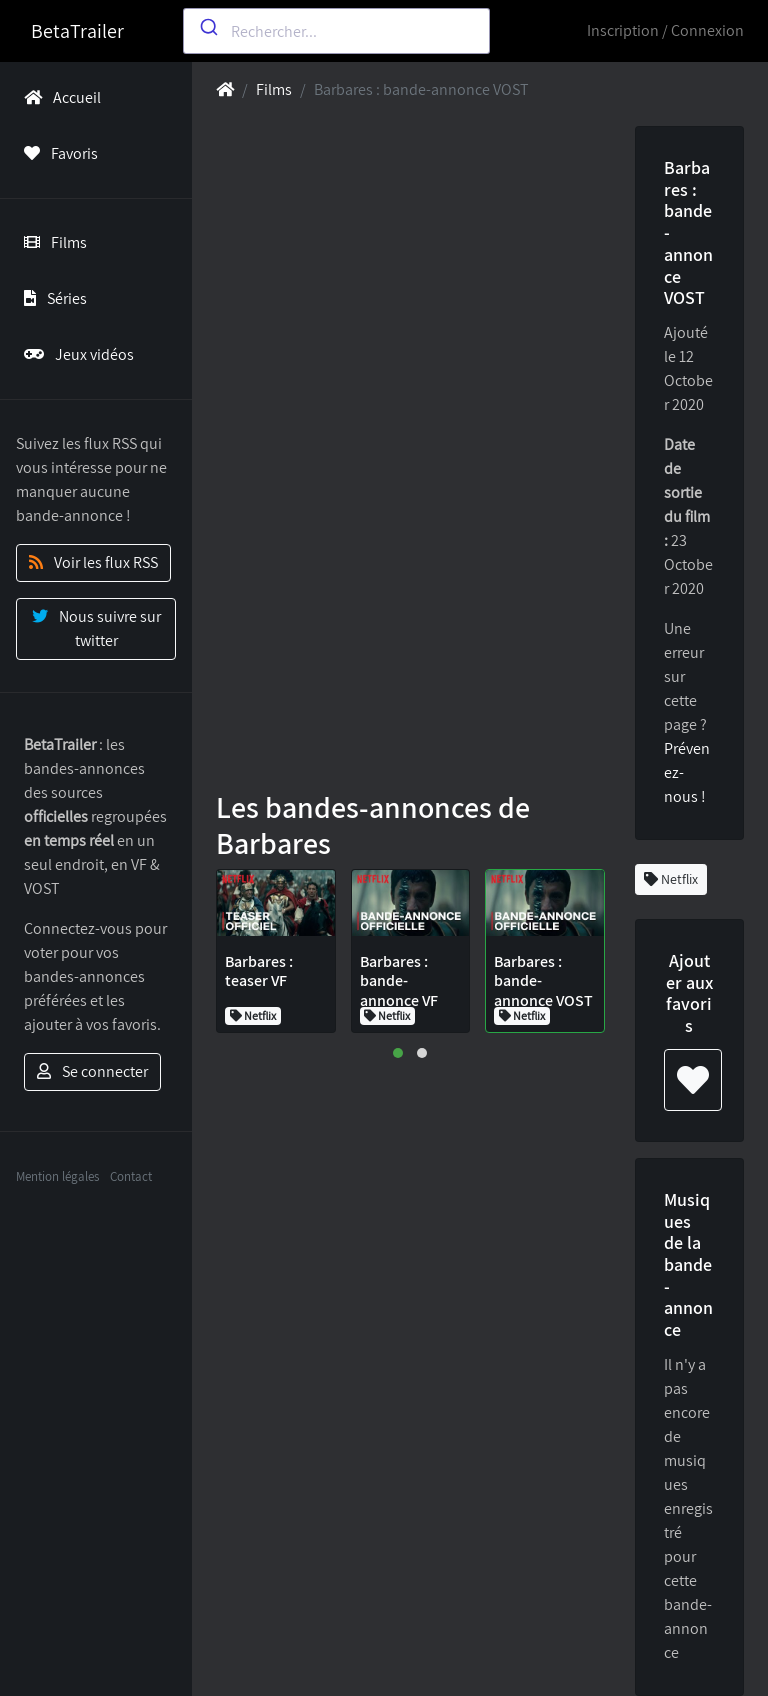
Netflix (671, 879)
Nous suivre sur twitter (96, 628)
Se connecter (92, 1071)
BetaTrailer (77, 31)
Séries (51, 298)
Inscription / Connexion (665, 30)
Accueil (58, 97)
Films (51, 242)
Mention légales (57, 1176)
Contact (131, 1176)
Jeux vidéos (75, 354)
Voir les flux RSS (93, 562)
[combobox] (336, 31)
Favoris (57, 153)
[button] (398, 1053)
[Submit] (207, 27)
